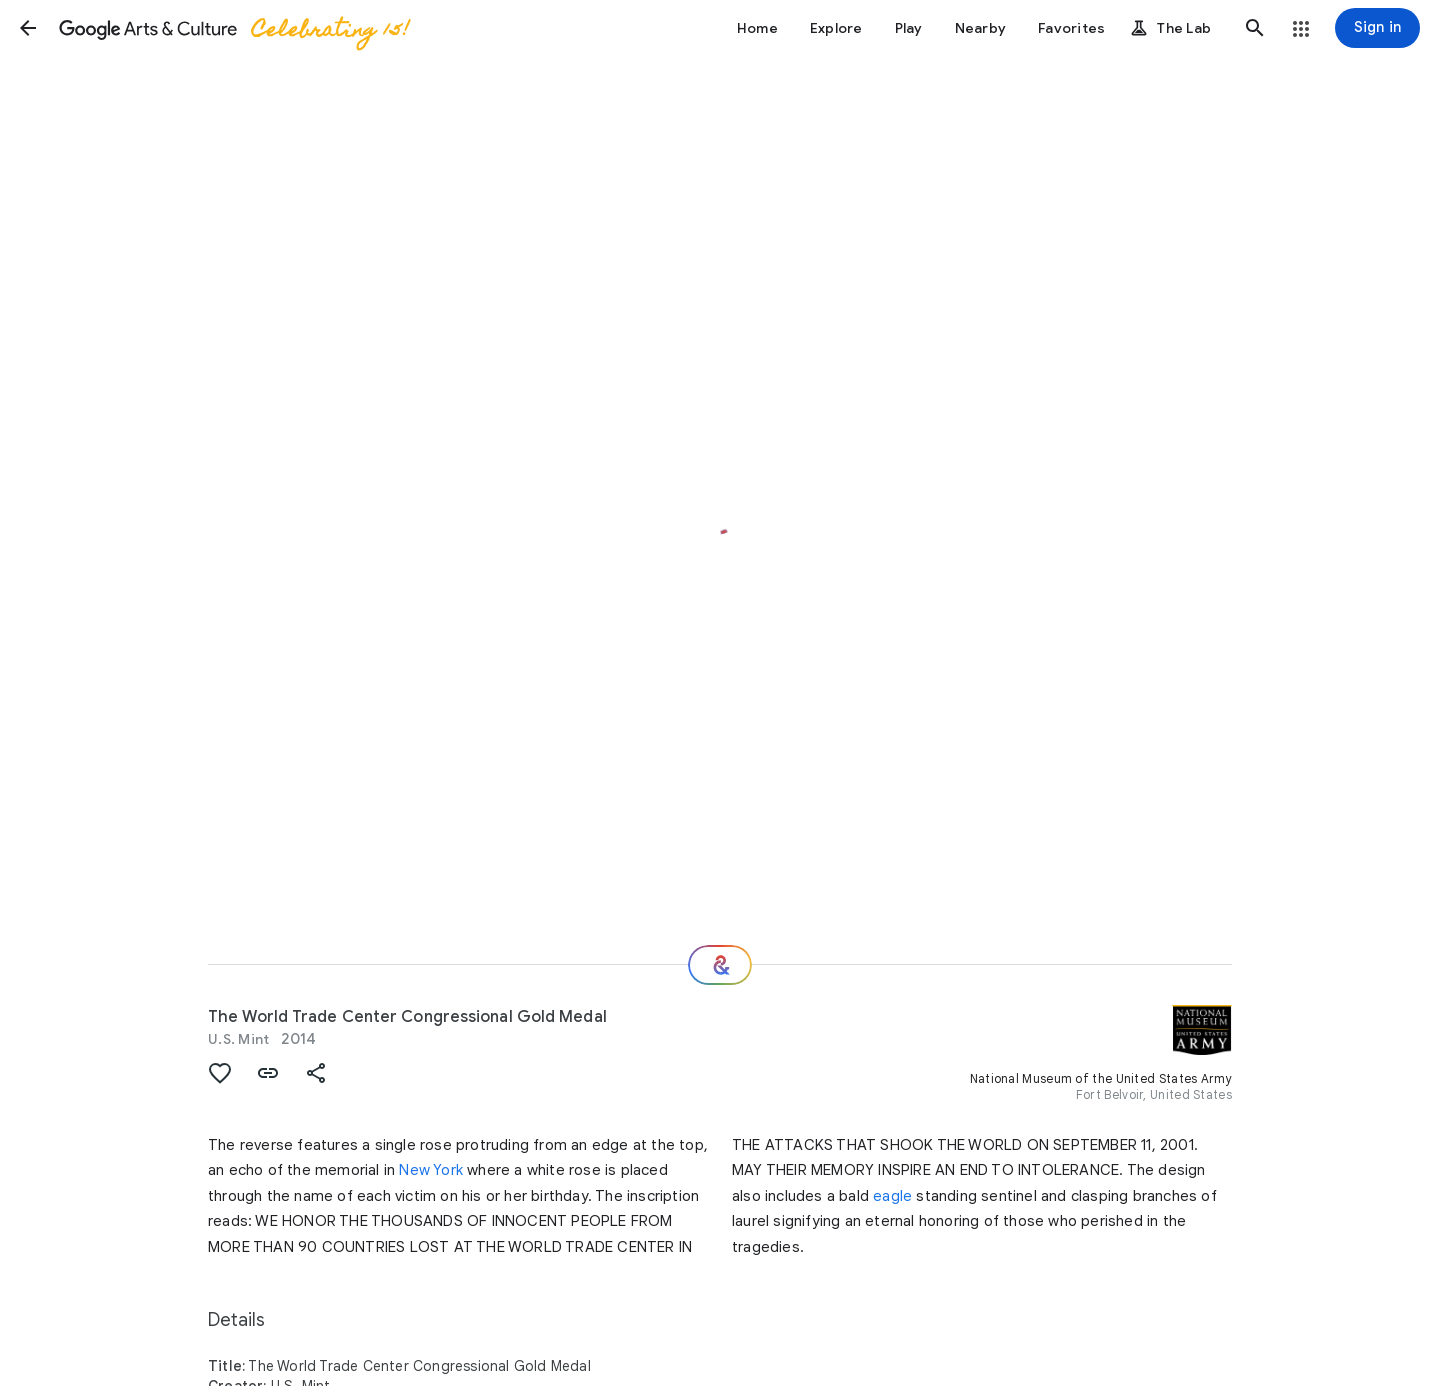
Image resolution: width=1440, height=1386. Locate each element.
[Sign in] (1377, 28)
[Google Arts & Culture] (233, 28)
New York (431, 1170)
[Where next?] (720, 965)
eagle (892, 1196)
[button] (28, 28)
